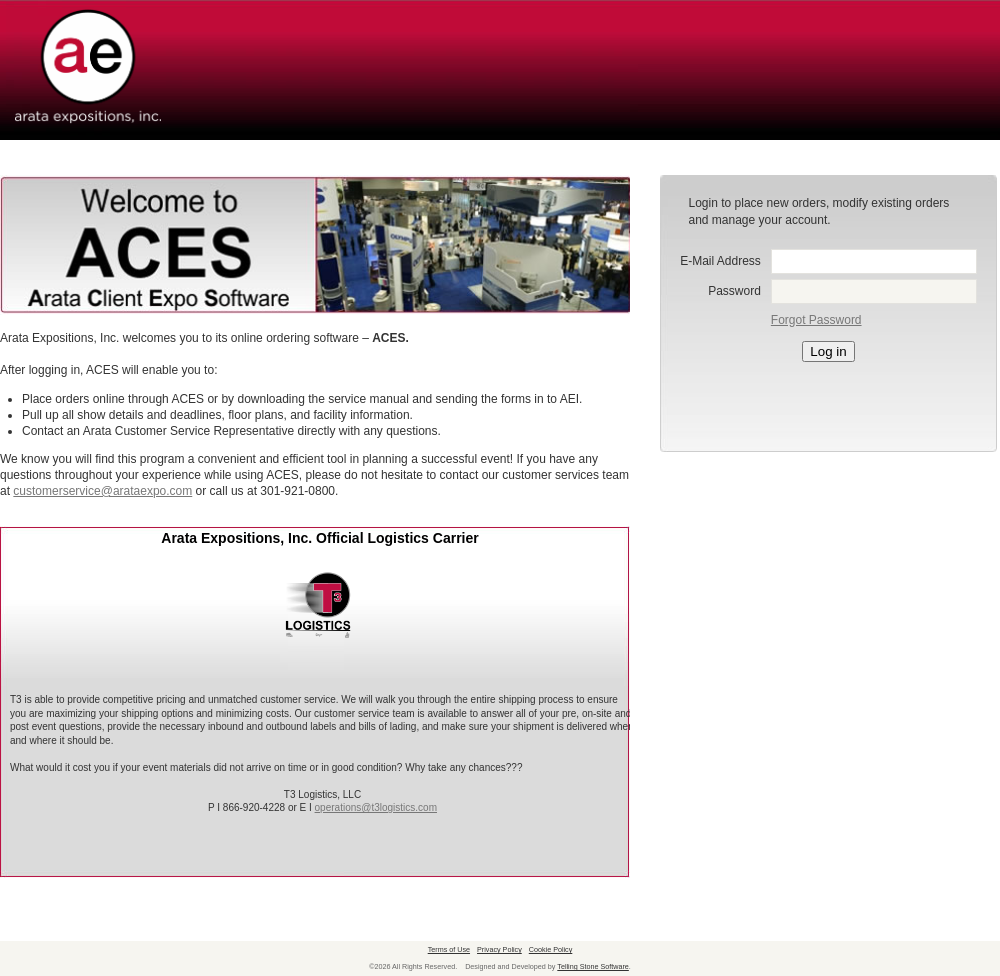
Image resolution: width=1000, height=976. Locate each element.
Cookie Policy (551, 949)
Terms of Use (449, 949)
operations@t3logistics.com (376, 807)
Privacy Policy (499, 949)
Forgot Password (816, 320)
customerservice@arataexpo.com (102, 491)
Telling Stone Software (593, 966)
